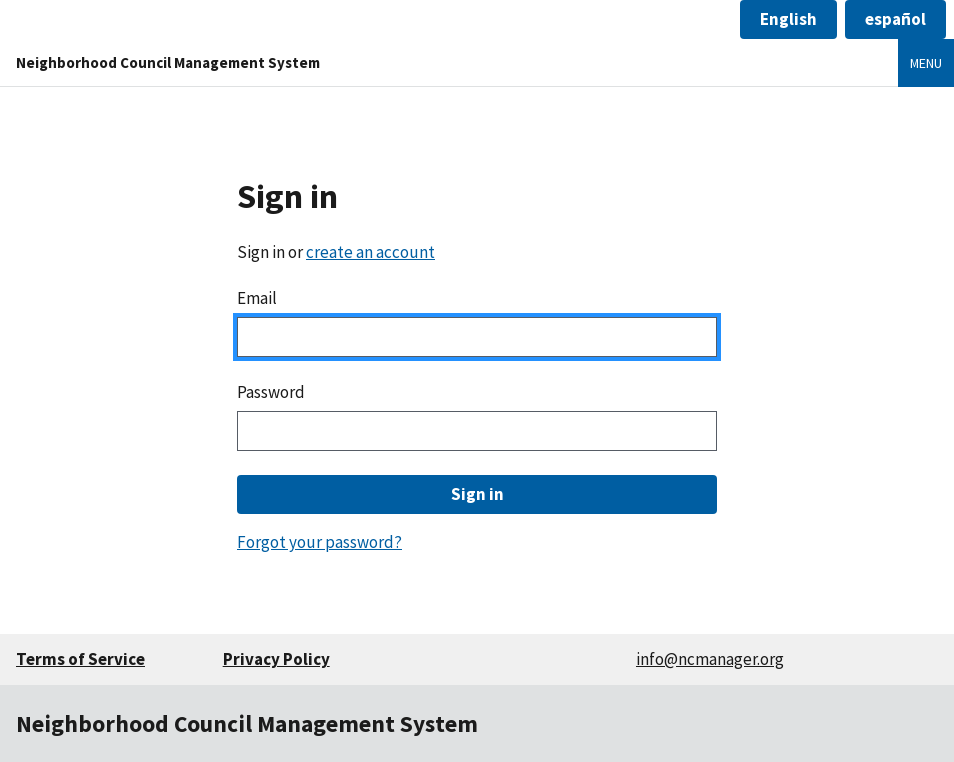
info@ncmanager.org (710, 659)
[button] (788, 19)
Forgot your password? (319, 542)
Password (271, 392)
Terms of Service (80, 659)
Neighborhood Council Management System (168, 62)
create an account (370, 252)
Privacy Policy (276, 659)
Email (257, 298)
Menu (926, 63)
